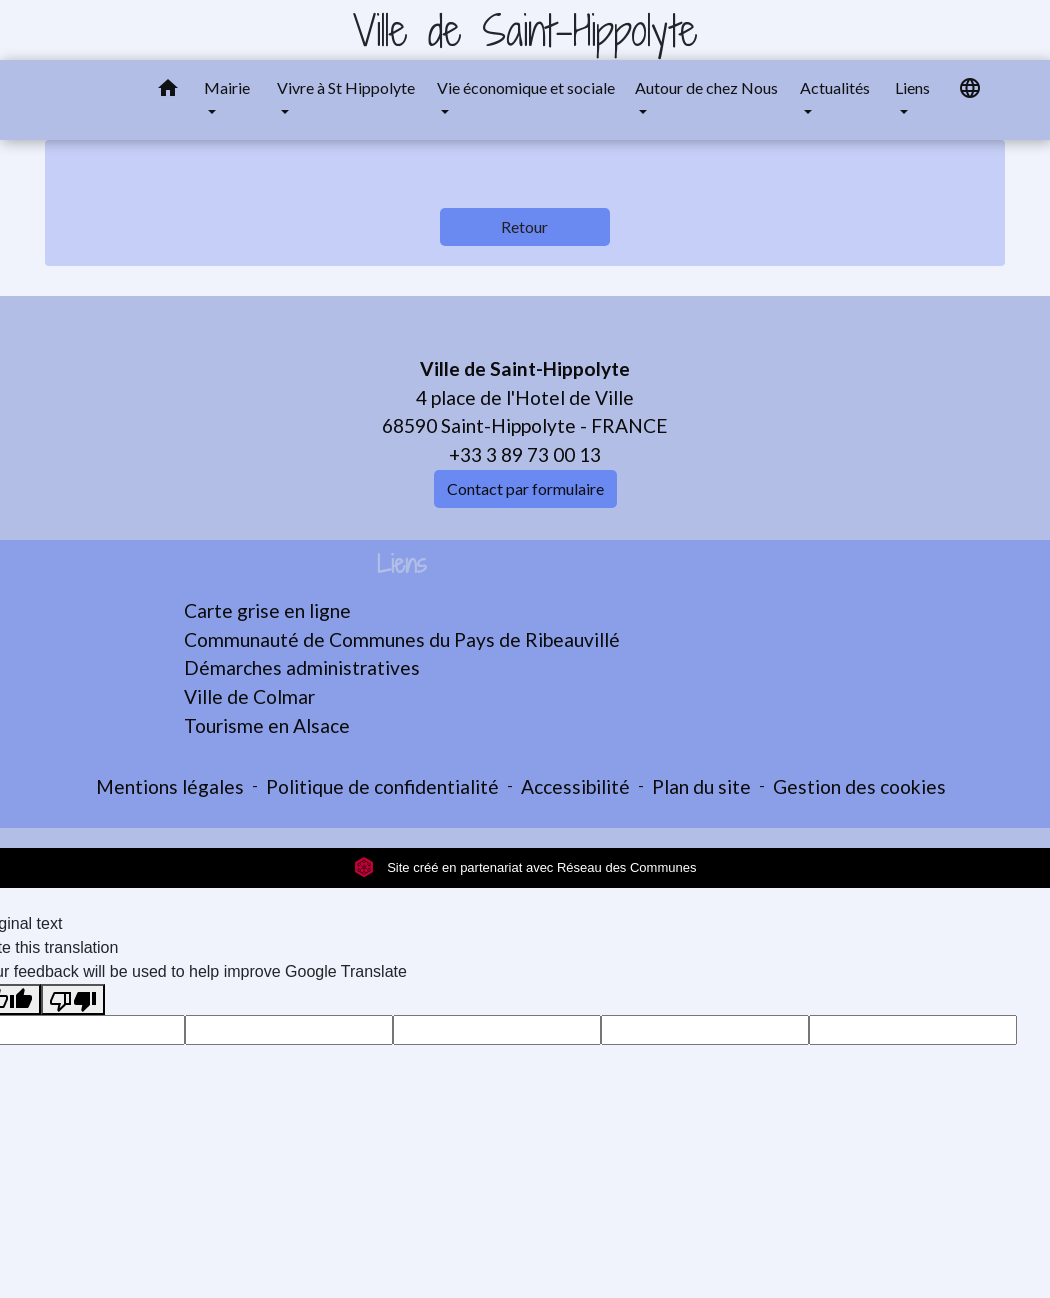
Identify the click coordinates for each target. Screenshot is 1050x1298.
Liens (402, 564)
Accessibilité (575, 786)
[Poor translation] (73, 999)
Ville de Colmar (249, 696)
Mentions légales (170, 786)
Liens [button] (912, 87)
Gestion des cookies (859, 786)
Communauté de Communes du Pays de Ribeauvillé (402, 639)
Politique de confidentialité (382, 786)
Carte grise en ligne (267, 610)
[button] (168, 91)
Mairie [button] (227, 87)
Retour (524, 226)
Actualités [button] (835, 87)
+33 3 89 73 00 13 (525, 454)
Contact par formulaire (525, 488)
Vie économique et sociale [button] (526, 87)
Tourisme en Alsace (267, 725)
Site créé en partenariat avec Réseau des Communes (525, 867)
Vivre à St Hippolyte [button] (346, 87)
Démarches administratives (302, 667)
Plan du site (701, 786)
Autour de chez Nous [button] (706, 87)
